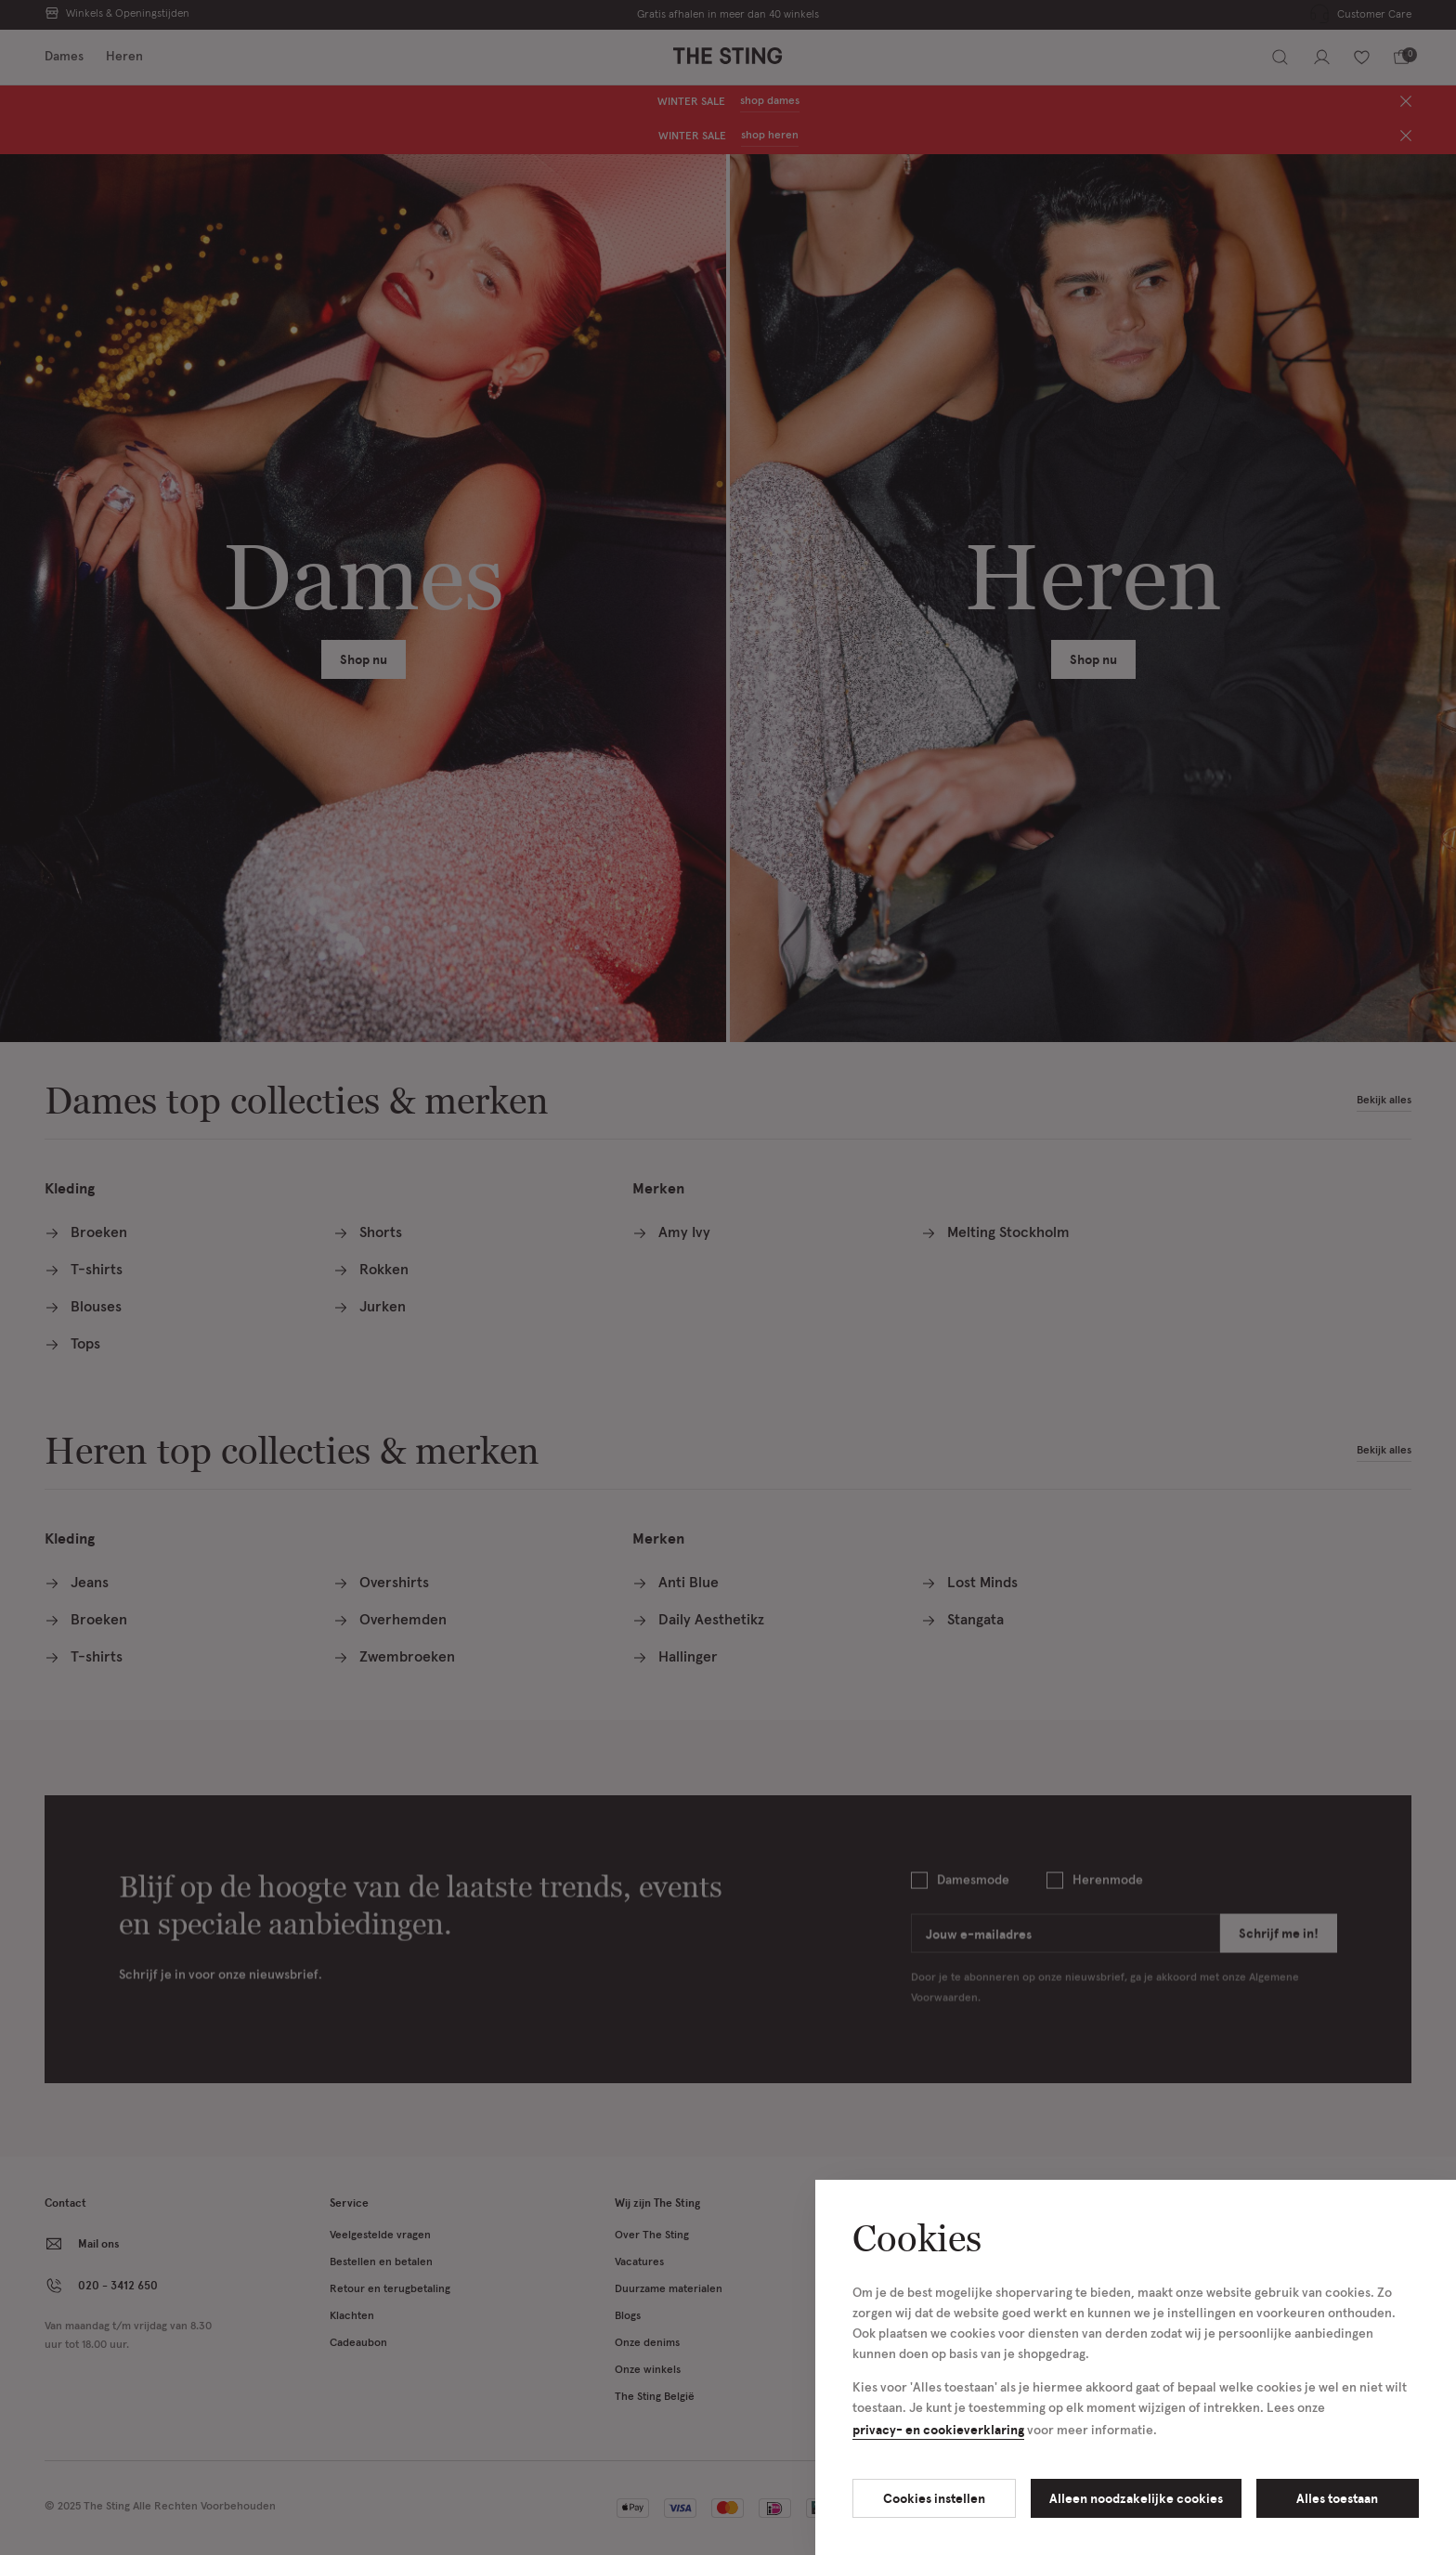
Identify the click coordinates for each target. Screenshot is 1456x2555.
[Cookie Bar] (728, 1277)
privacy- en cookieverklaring (938, 2429)
